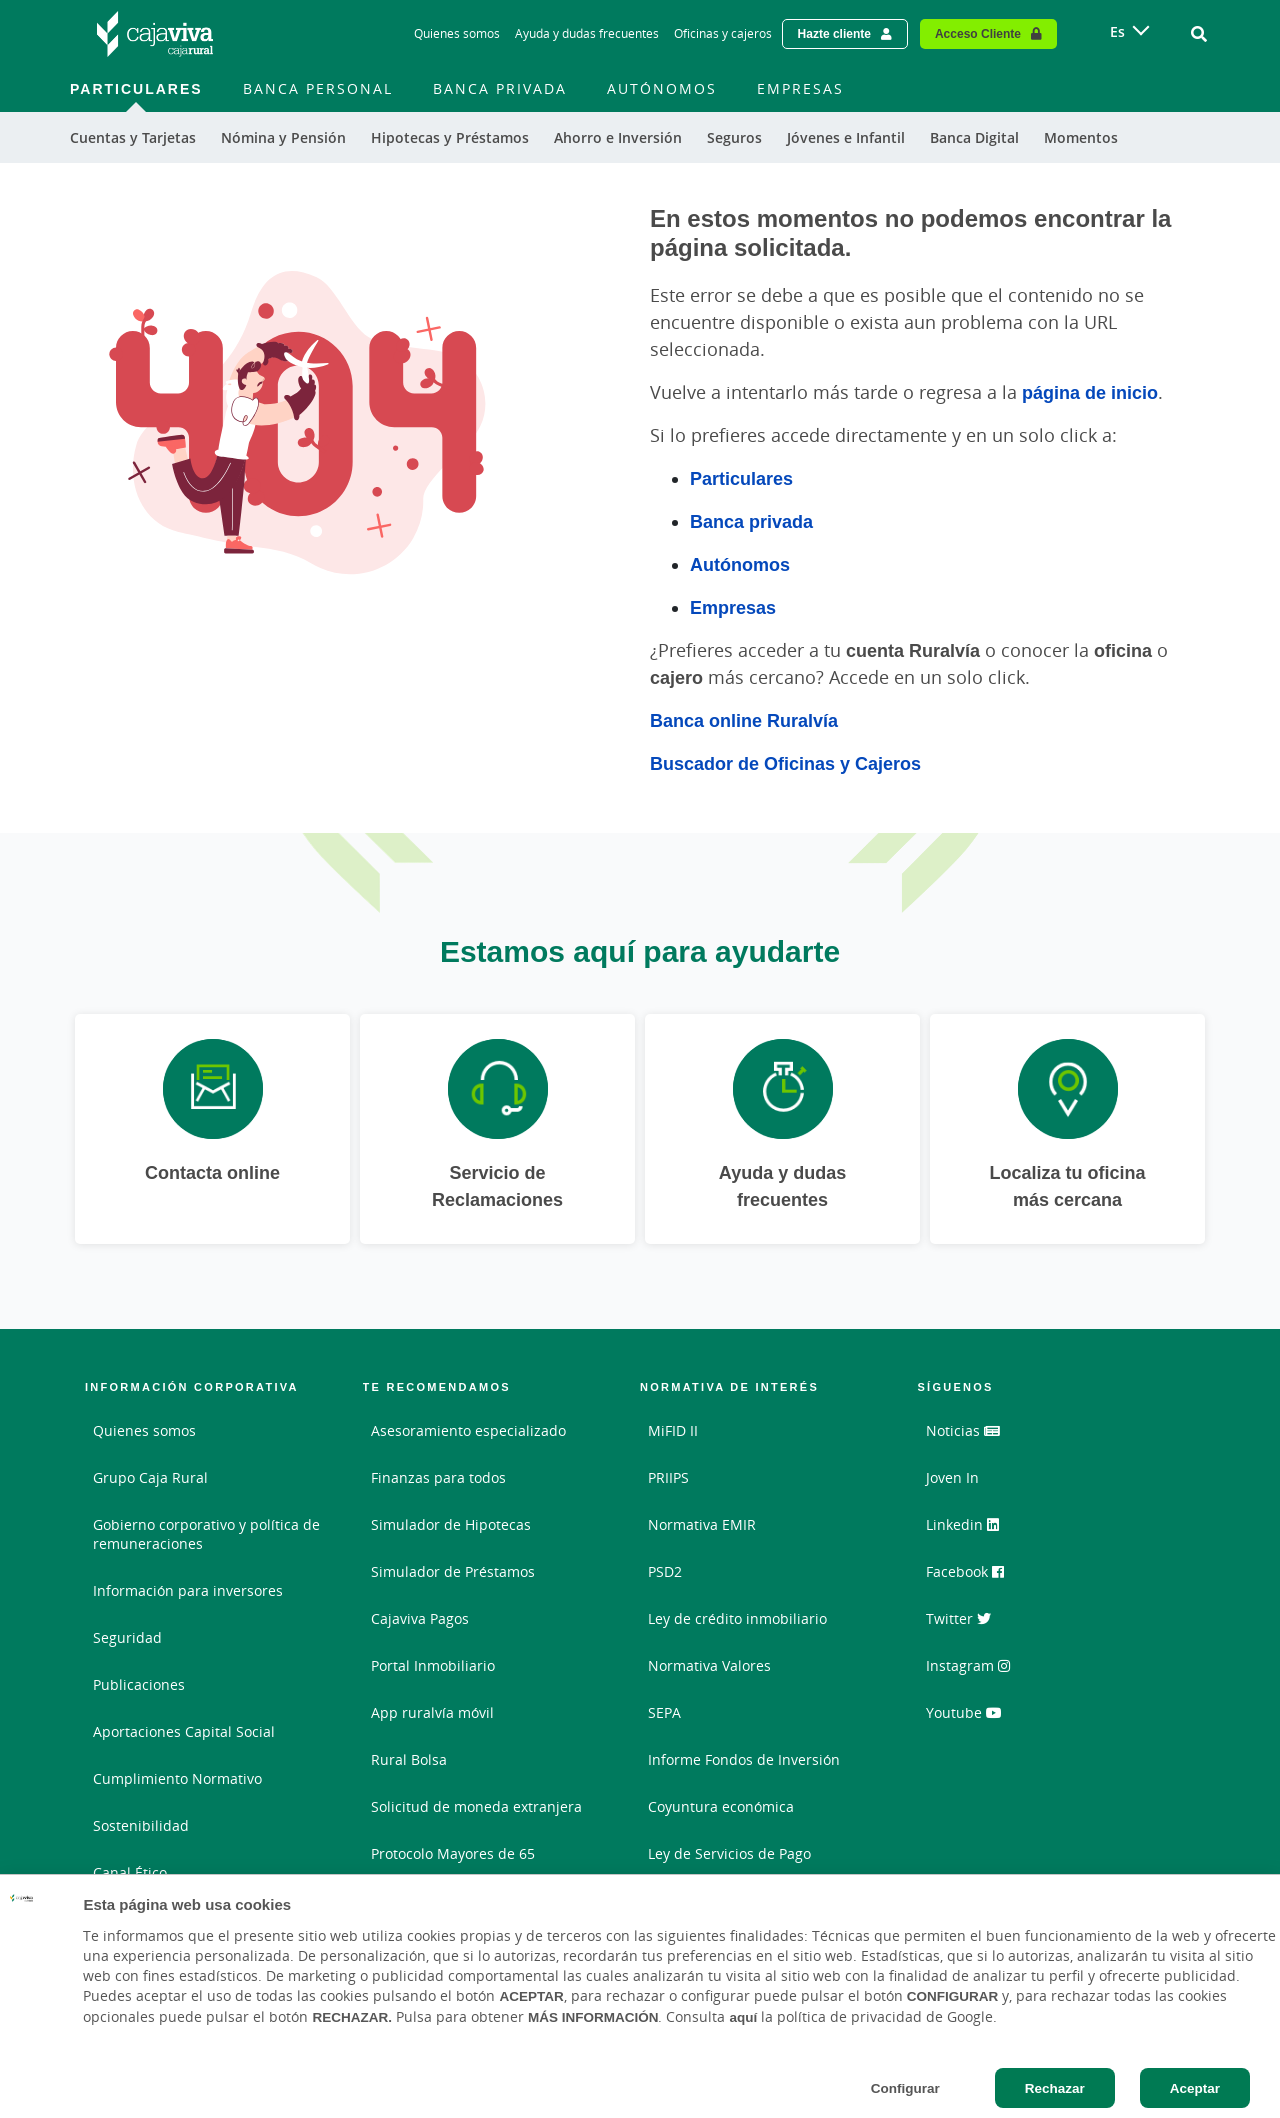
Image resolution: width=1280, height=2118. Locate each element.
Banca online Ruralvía (744, 720)
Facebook (965, 1571)
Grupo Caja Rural (150, 1477)
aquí (743, 2017)
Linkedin (962, 1524)
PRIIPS (668, 1477)
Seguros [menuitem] (734, 137)
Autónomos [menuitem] (662, 88)
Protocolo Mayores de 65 (453, 1853)
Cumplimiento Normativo (177, 1778)
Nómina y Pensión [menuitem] (283, 137)
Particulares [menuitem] (136, 88)
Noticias (963, 1430)
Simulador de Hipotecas (451, 1524)
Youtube (964, 1712)
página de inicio (1090, 392)
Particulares (741, 478)
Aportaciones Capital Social (184, 1731)
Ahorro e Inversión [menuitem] (618, 137)
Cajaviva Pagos (420, 1618)
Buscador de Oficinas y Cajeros (785, 763)
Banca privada (751, 521)
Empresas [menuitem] (800, 88)
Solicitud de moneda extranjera (476, 1806)
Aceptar (1195, 2088)
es (1117, 31)
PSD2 (665, 1571)
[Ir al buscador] (1199, 34)
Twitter (958, 1618)
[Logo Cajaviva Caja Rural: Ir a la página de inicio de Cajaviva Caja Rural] (155, 34)
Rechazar (1055, 2088)
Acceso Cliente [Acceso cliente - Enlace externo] (978, 33)
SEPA (664, 1712)
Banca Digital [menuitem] (974, 137)
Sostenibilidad (141, 1825)
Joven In (952, 1477)
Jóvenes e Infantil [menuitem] (846, 137)
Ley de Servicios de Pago (729, 1853)
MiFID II (673, 1430)
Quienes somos (144, 1430)
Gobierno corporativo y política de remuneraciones (206, 1534)
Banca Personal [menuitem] (318, 88)
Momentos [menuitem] (1081, 137)
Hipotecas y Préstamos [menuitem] (450, 137)
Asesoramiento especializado (468, 1430)
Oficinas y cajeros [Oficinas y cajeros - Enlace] (723, 33)
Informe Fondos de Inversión (744, 1759)
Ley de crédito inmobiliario (737, 1618)
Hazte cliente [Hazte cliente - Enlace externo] (834, 33)
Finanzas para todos (438, 1477)
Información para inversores (188, 1590)
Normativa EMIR (702, 1524)
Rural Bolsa (409, 1759)
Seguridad (127, 1637)
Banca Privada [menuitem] (500, 88)
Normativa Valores (709, 1665)
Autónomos (740, 564)
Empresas (733, 607)
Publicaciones (139, 1684)
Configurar (905, 2088)
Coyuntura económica (721, 1806)
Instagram (968, 1665)
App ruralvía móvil (432, 1712)
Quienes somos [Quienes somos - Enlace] (457, 33)
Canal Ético (130, 1872)
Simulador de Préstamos (453, 1571)
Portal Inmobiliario (433, 1665)
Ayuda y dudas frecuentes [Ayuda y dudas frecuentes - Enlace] (587, 33)
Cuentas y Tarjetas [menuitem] (133, 137)
